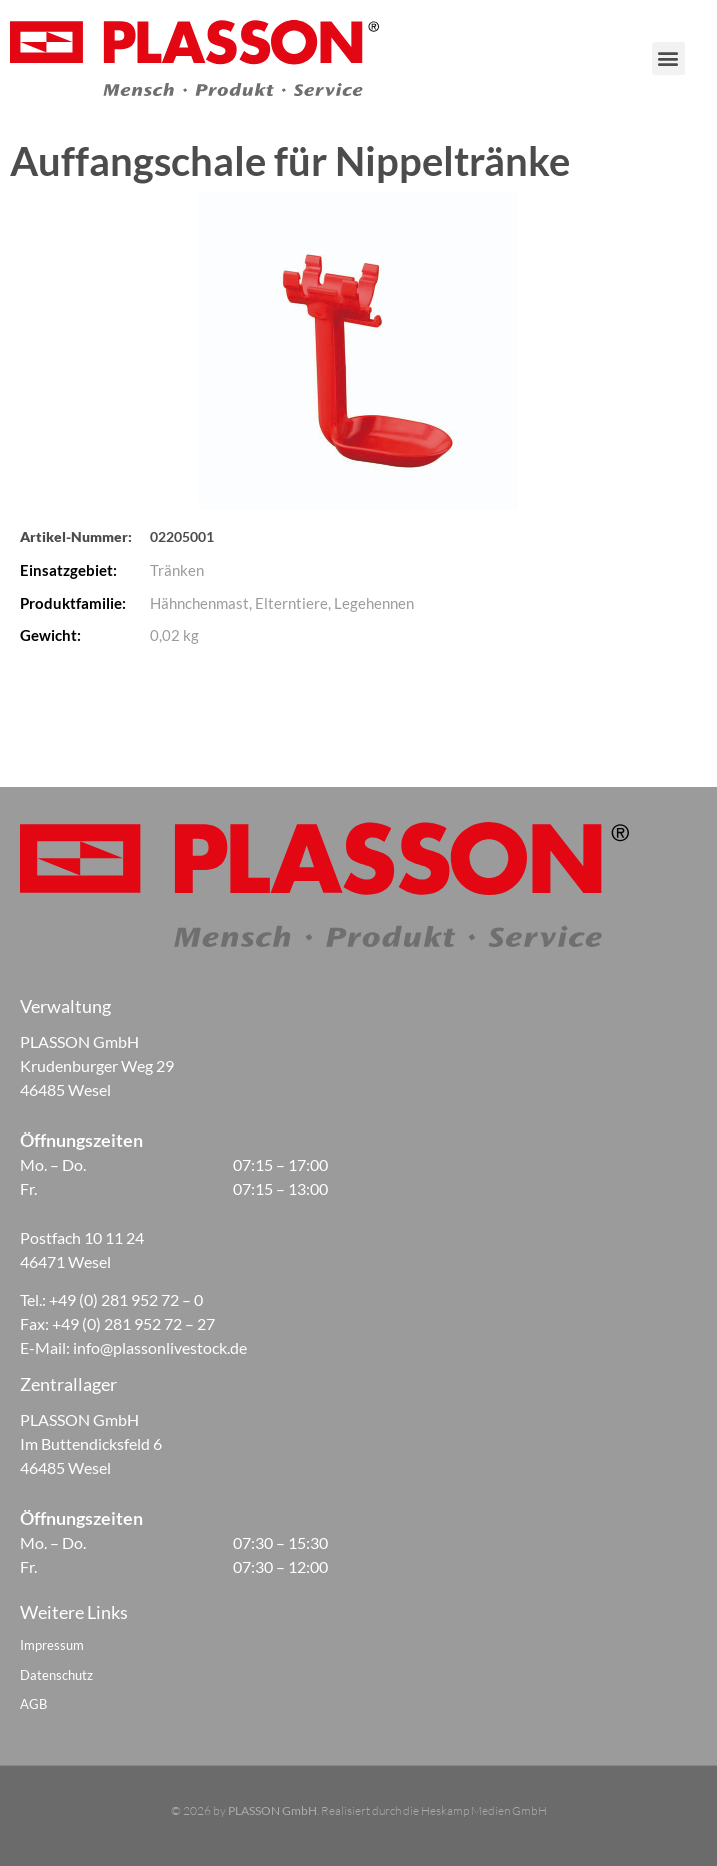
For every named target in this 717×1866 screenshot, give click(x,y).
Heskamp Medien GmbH (484, 1810)
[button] (690, 58)
